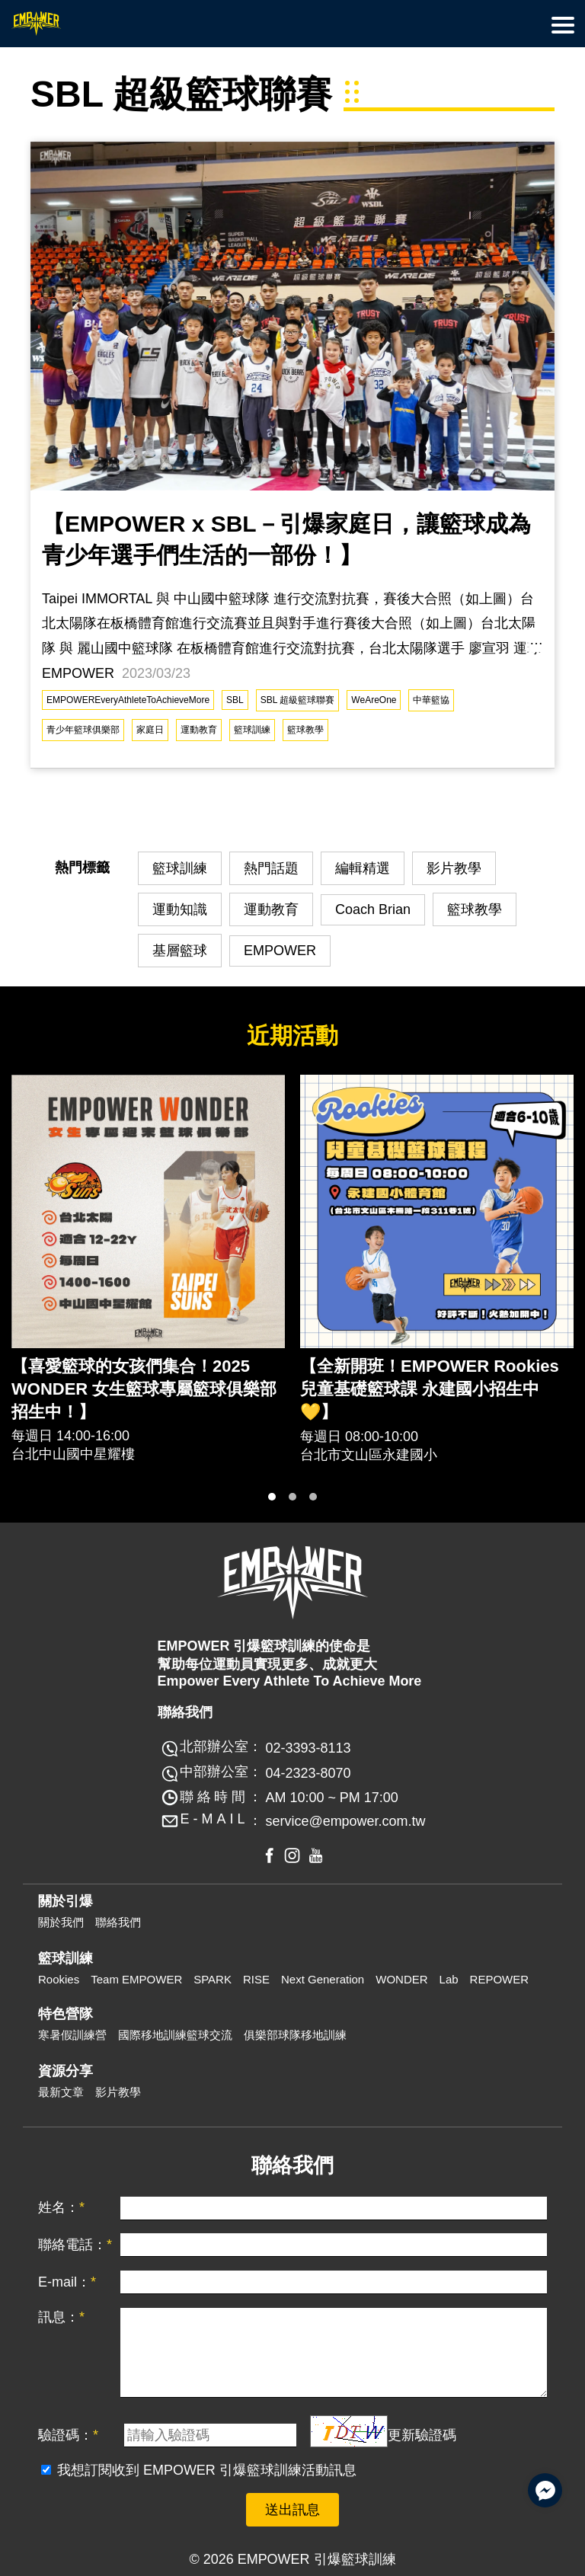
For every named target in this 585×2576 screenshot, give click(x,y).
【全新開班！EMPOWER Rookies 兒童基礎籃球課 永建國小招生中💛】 (429, 1389)
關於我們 (61, 1922)
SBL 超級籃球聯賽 (298, 700)
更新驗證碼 (422, 2435)
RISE (256, 1979)
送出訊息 (292, 2509)
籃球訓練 (252, 729)
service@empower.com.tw (345, 1821)
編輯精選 (362, 868)
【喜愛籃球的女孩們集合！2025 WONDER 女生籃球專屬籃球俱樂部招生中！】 (144, 1389)
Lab (449, 1979)
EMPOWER (280, 950)
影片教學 (454, 868)
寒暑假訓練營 (72, 2034)
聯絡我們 (118, 1922)
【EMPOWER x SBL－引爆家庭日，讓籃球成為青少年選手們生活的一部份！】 (286, 539)
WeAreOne (373, 700)
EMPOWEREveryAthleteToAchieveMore (127, 700)
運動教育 (199, 729)
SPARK (212, 1979)
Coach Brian (373, 909)
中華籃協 (431, 700)
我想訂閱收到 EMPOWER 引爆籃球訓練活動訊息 (206, 2470)
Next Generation (322, 1979)
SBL (235, 700)
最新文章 (61, 2091)
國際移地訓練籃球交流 (175, 2034)
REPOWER (499, 1979)
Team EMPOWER (136, 1979)
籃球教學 (305, 729)
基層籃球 (179, 950)
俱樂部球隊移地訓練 (295, 2034)
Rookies (58, 1979)
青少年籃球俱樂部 (83, 729)
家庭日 (150, 729)
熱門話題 (271, 868)
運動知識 (179, 909)
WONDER (401, 1979)
